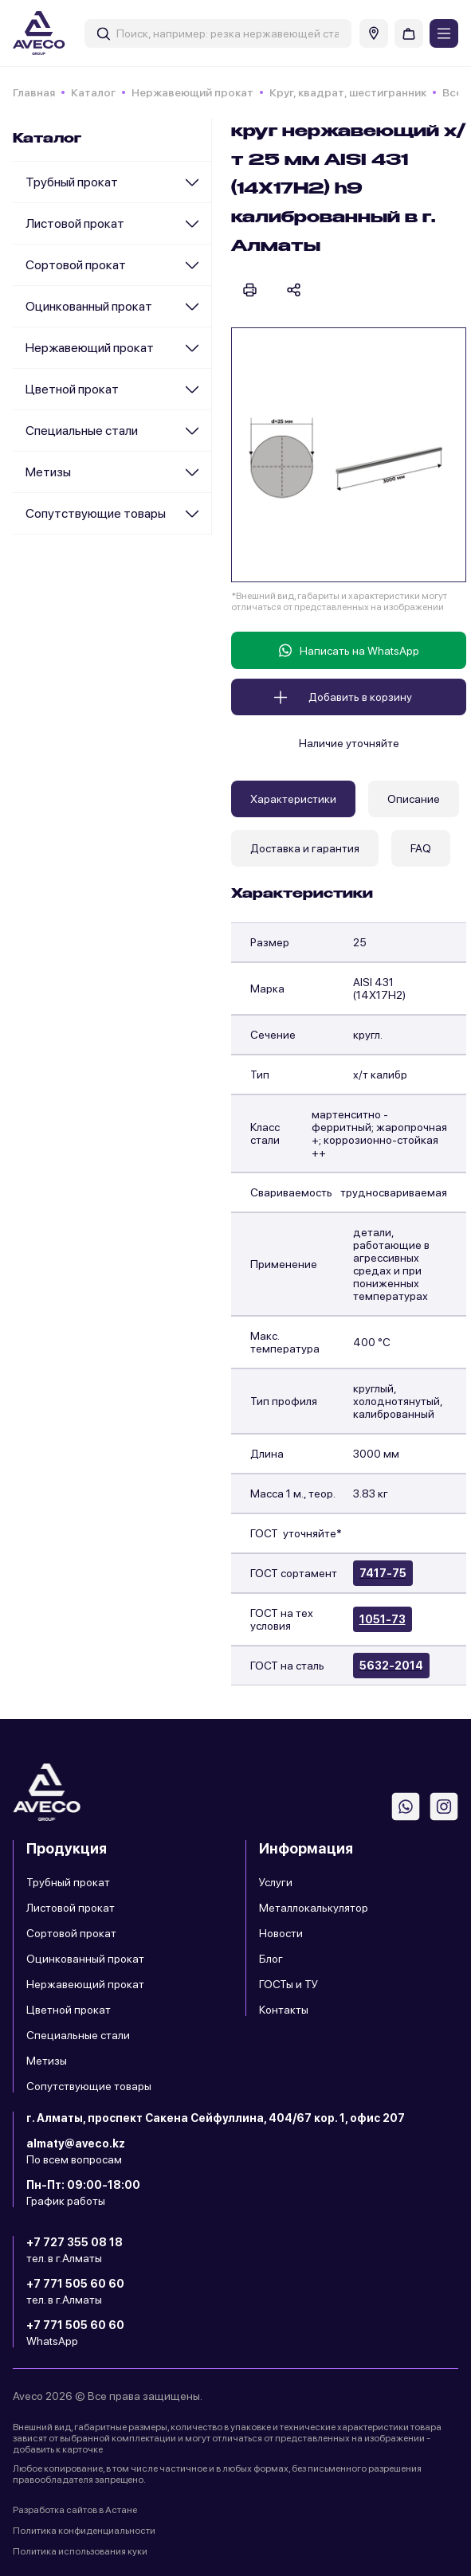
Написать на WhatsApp (349, 650)
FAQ (420, 848)
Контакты (283, 2009)
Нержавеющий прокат (192, 92)
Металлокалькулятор (313, 1907)
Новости (281, 1933)
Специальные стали (82, 430)
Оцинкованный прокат (89, 306)
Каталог (93, 92)
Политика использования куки (80, 2551)
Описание (413, 799)
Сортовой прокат (76, 264)
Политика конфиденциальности (84, 2530)
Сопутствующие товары (96, 513)
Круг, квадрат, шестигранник (347, 92)
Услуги (275, 1882)
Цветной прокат (72, 389)
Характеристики (293, 799)
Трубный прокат (72, 182)
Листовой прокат (75, 223)
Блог (271, 1958)
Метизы (48, 472)
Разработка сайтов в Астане (75, 2509)
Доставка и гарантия (304, 848)
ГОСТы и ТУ (288, 1984)
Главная (34, 92)
